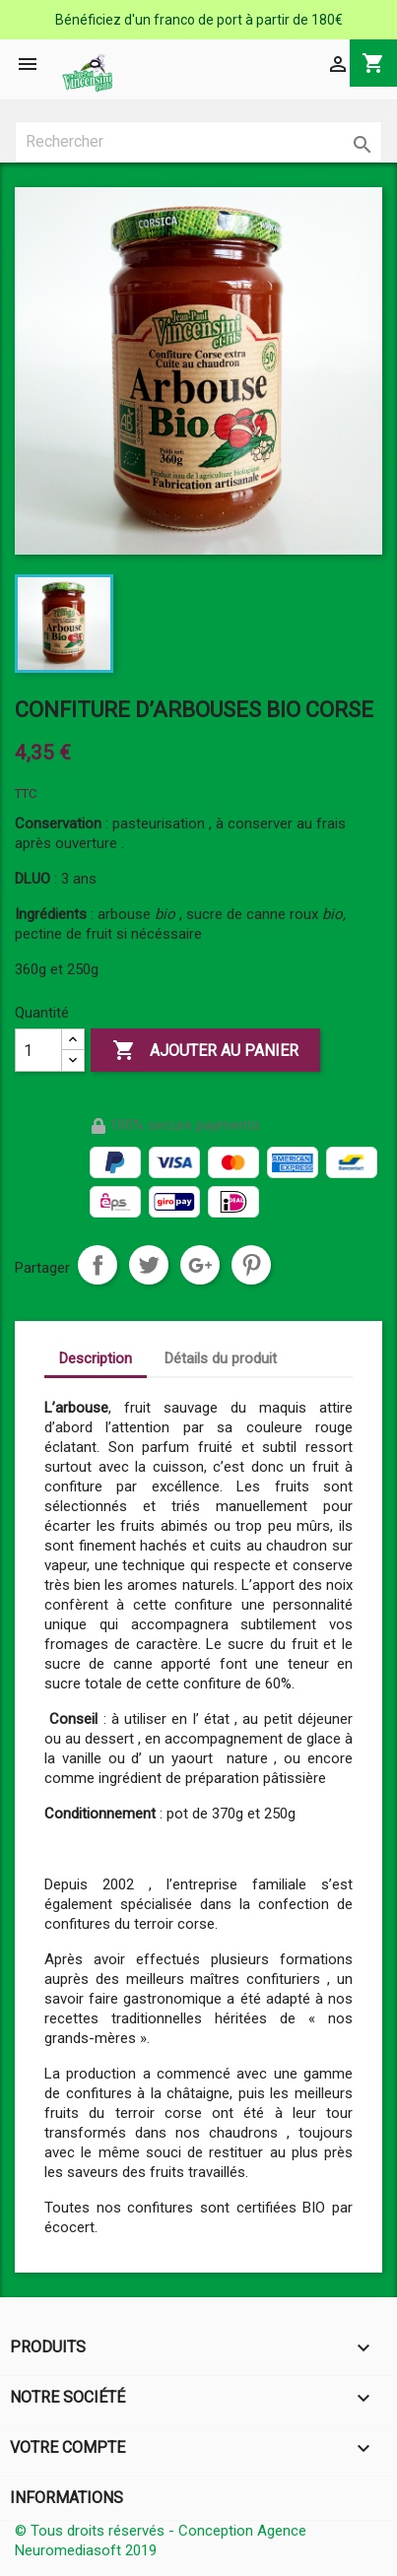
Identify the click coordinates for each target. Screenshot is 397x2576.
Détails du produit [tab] (221, 1358)
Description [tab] (95, 1358)
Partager (97, 1265)
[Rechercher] (198, 142)
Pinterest (251, 1265)
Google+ (200, 1265)
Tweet (148, 1265)
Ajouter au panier (205, 1051)
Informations (66, 2497)
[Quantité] (38, 1050)
